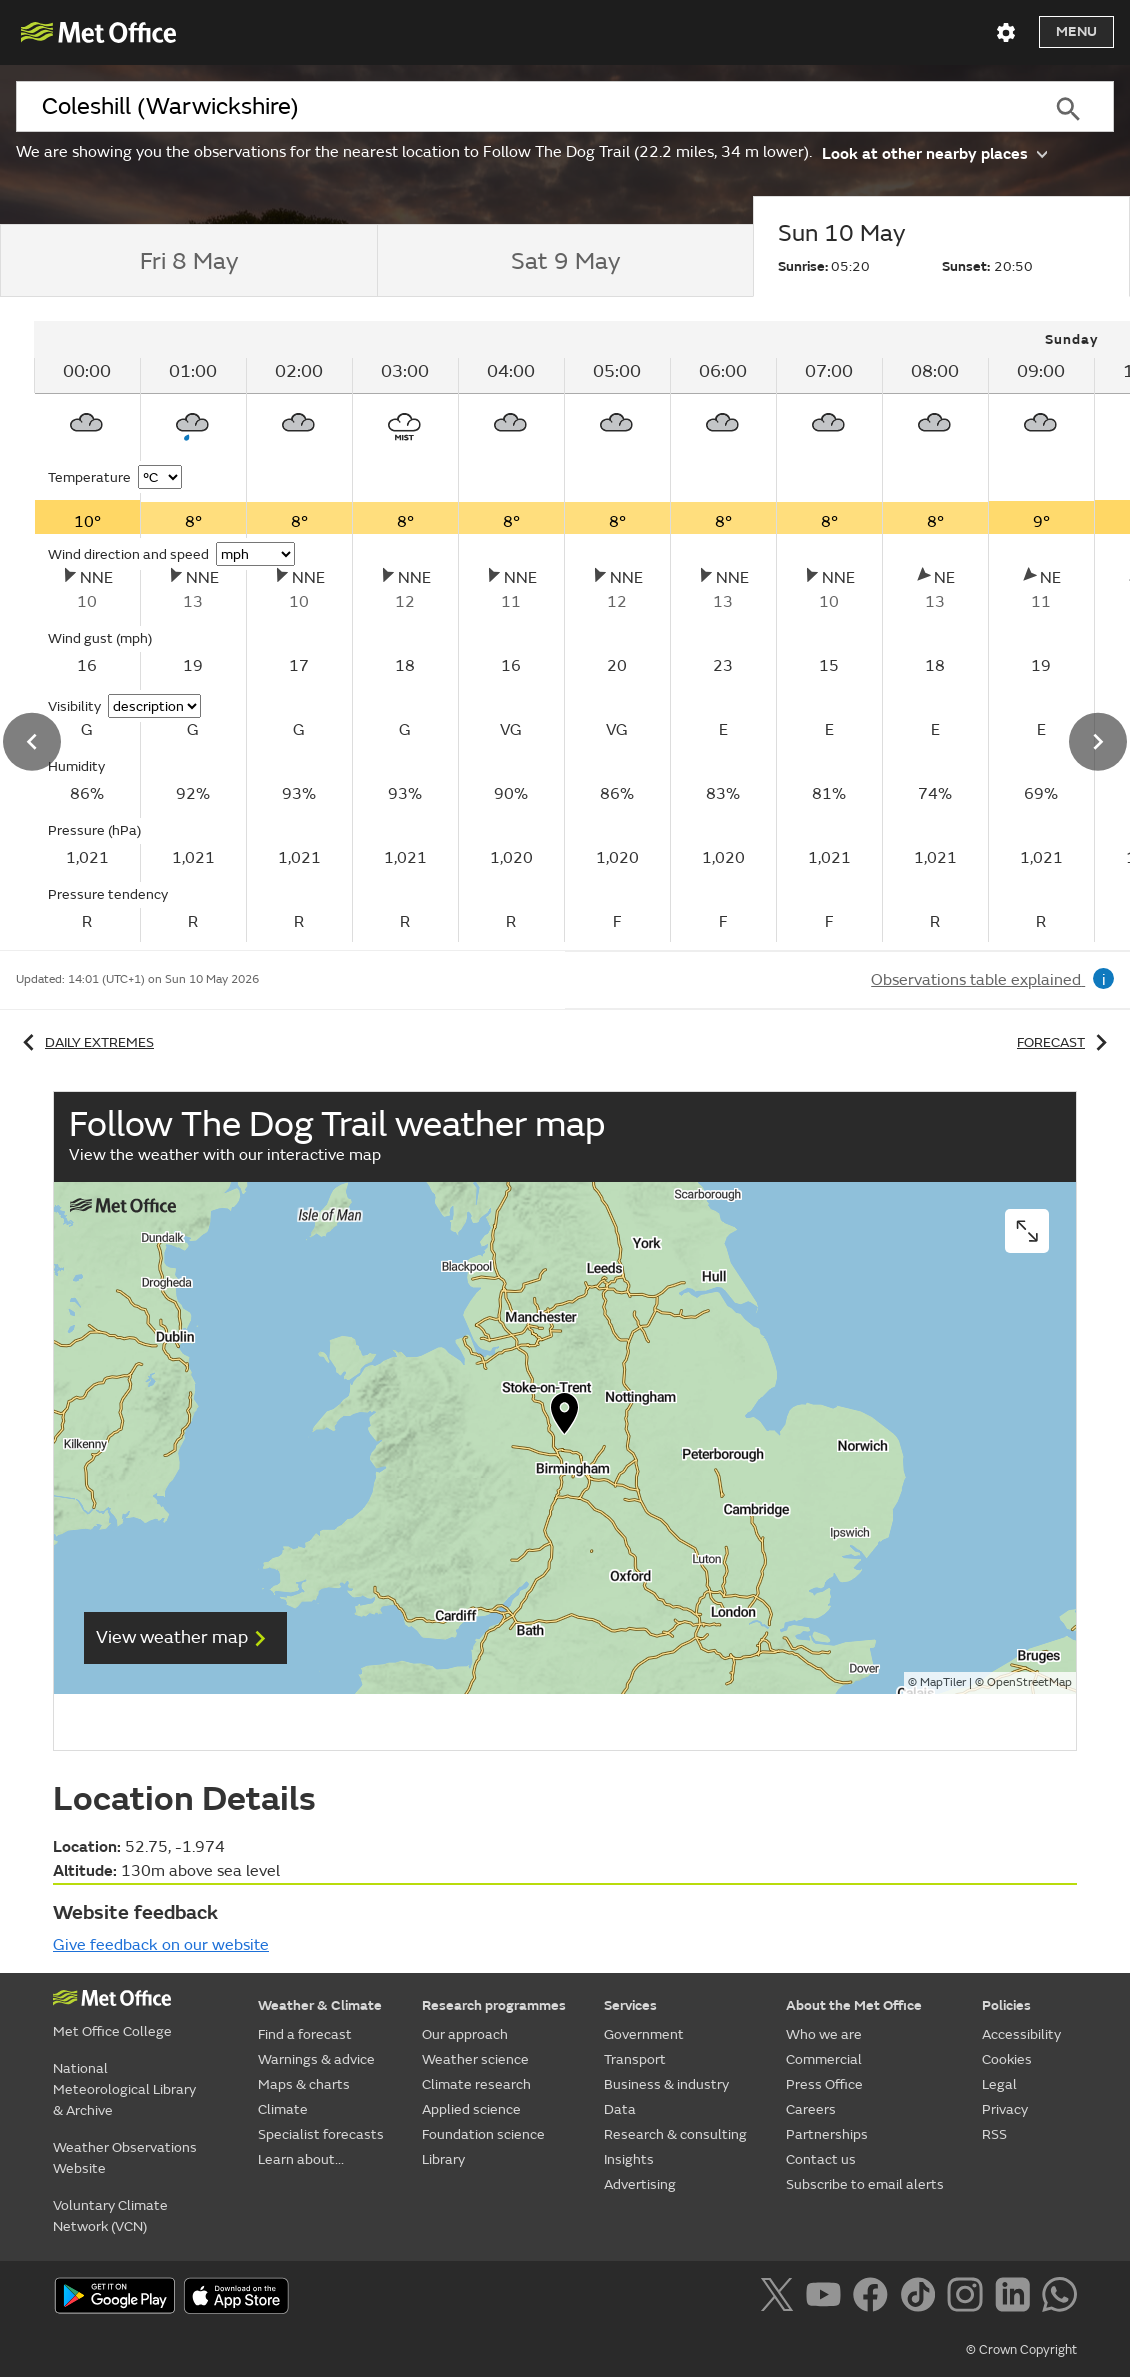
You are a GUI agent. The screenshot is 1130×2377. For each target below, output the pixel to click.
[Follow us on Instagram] (968, 2298)
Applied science (471, 2109)
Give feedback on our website (161, 1945)
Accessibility (1021, 2034)
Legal (999, 2084)
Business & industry (666, 2084)
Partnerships (827, 2134)
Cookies (1007, 2059)
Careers (811, 2109)
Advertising (640, 2184)
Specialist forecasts (321, 2134)
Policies (1006, 2005)
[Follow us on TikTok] (921, 2298)
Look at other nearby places (934, 152)
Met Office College (112, 2031)
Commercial (824, 2059)
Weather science (475, 2059)
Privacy (1005, 2109)
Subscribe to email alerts (865, 2184)
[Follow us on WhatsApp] (1059, 2298)
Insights (629, 2159)
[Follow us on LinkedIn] (1016, 2298)
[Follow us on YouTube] (827, 2298)
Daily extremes (85, 1042)
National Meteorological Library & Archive (124, 2089)
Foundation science (483, 2134)
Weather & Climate (320, 2005)
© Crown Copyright (1021, 2350)
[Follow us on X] (780, 2298)
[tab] (188, 261)
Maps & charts (304, 2084)
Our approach (465, 2034)
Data (620, 2109)
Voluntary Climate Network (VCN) (110, 2216)
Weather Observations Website (125, 2158)
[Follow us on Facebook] (874, 2298)
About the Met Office (854, 2005)
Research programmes (494, 2005)
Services (630, 2005)
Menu (1076, 31)
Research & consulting (675, 2134)
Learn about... (301, 2159)
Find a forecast (305, 2034)
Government (644, 2034)
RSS (994, 2134)
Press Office (824, 2084)
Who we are (824, 2034)
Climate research (476, 2084)
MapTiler (943, 1682)
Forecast (1065, 1042)
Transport (635, 2059)
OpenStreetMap (1029, 1682)
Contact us (821, 2159)
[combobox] (519, 107)
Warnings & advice (316, 2059)
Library (443, 2159)
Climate (283, 2109)
